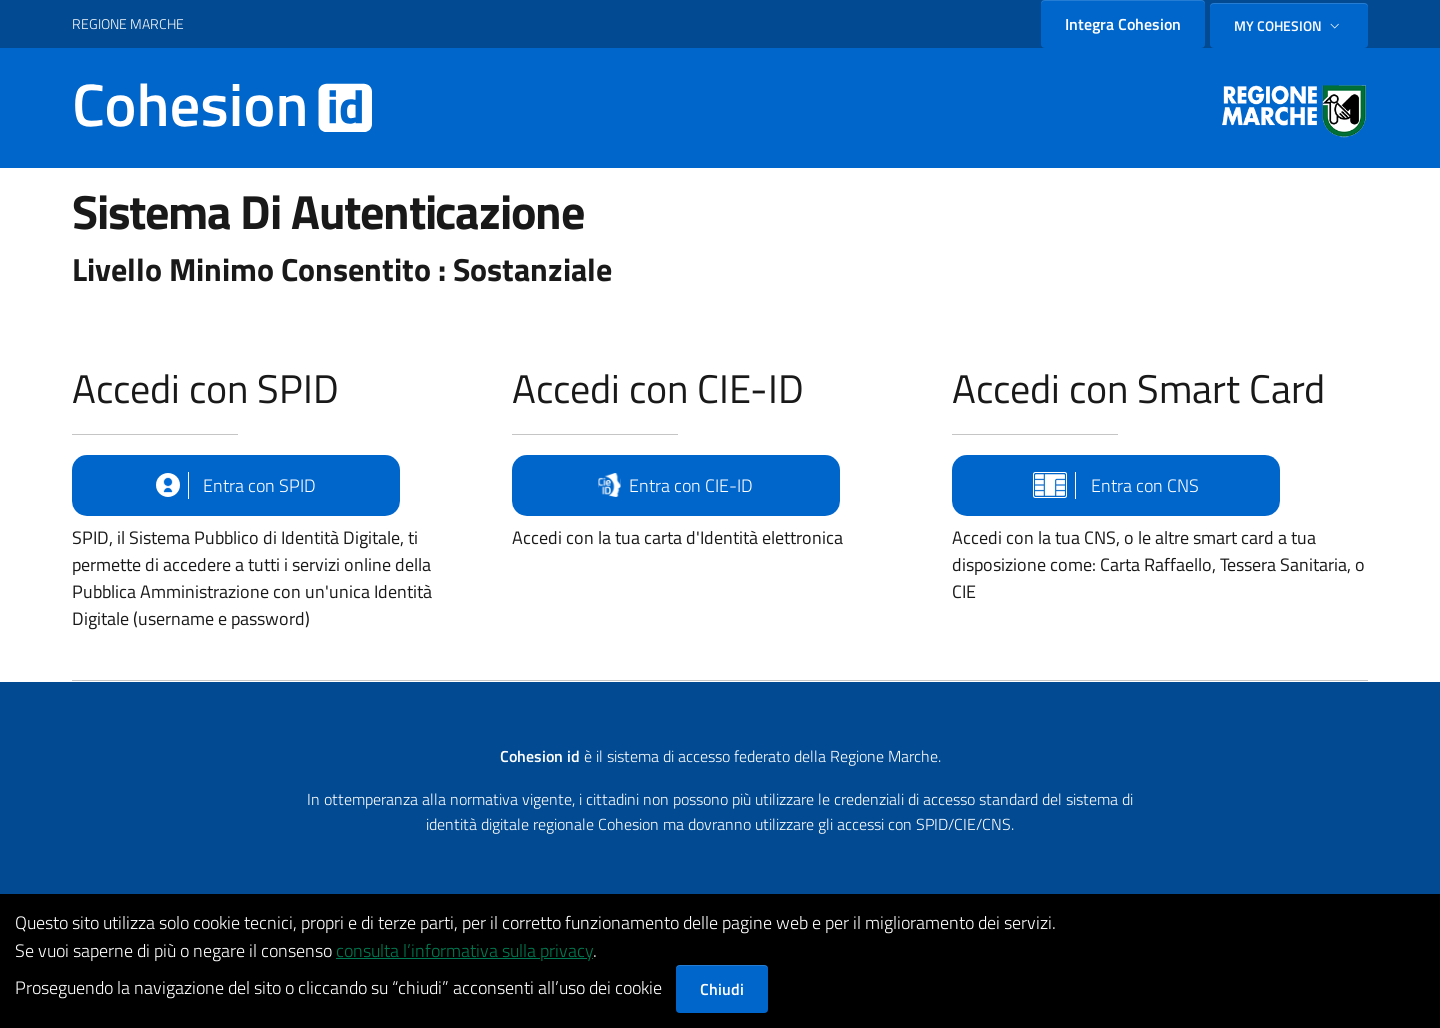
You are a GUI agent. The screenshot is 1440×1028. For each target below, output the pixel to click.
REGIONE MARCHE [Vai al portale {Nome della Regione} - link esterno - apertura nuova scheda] (128, 23)
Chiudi (722, 989)
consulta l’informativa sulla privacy (464, 950)
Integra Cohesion (1123, 24)
